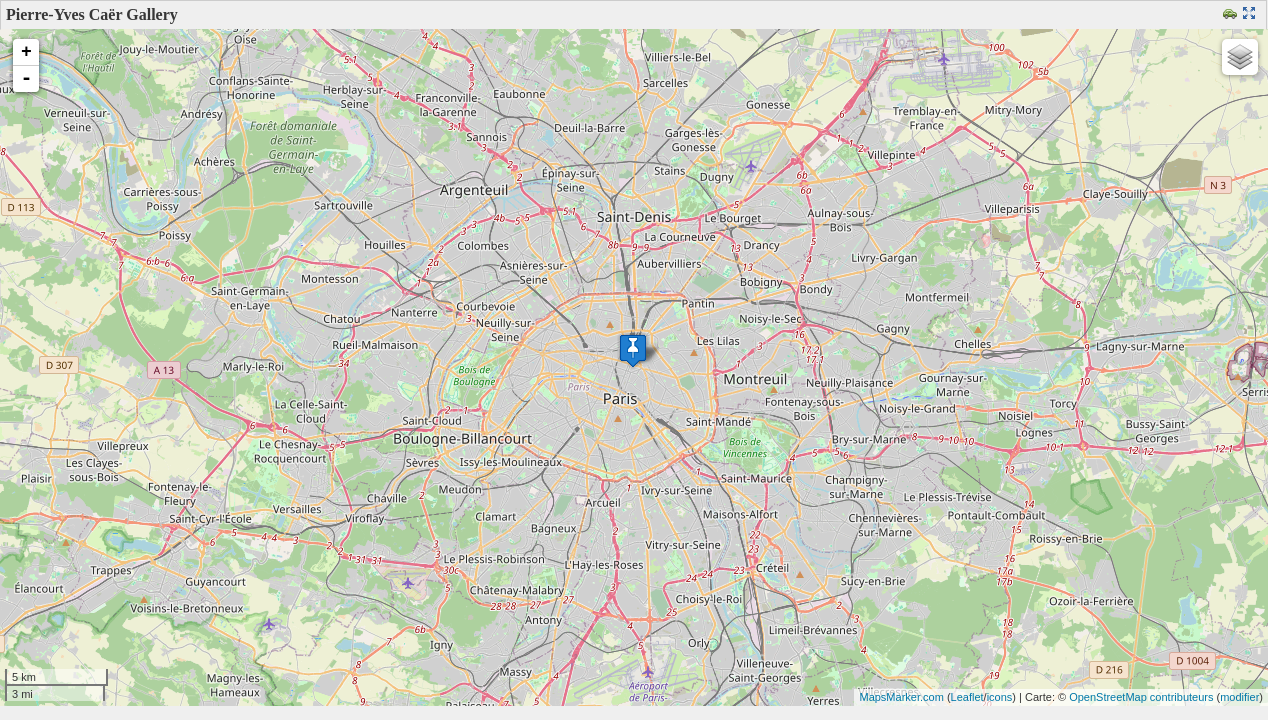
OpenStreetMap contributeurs (1141, 697)
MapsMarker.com (901, 697)
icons (1000, 697)
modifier (1239, 697)
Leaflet (967, 697)
